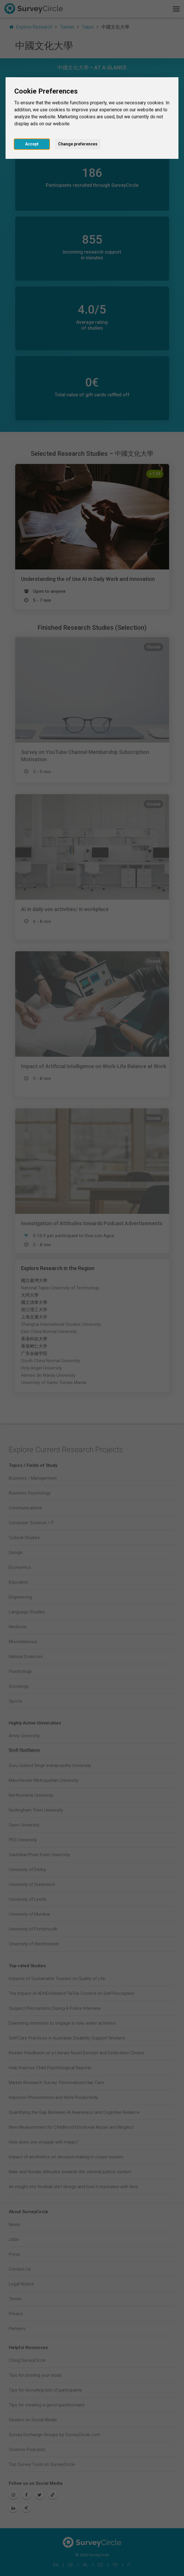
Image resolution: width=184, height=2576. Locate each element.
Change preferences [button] (78, 144)
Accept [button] (31, 144)
